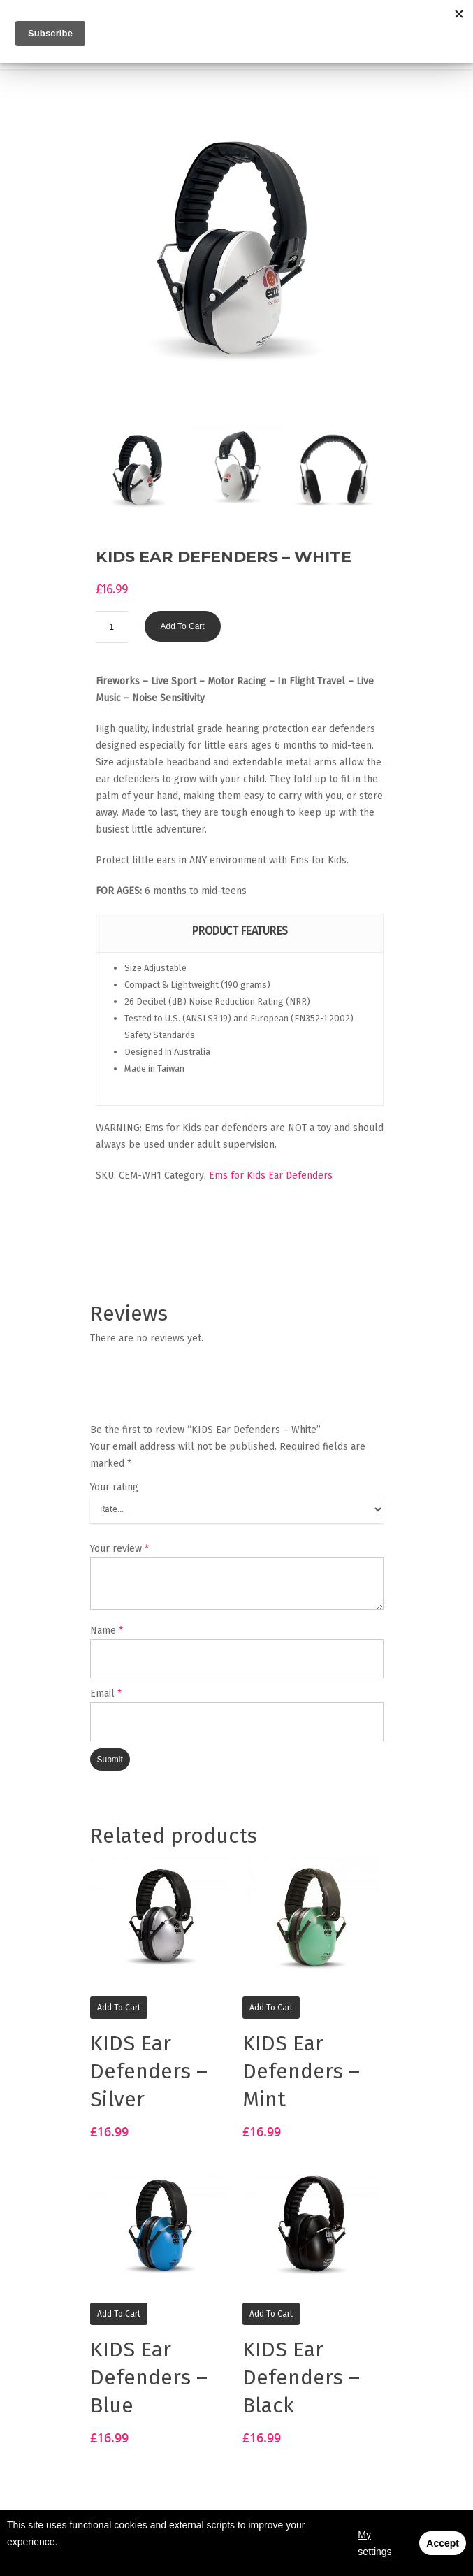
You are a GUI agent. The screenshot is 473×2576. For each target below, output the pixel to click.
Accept (442, 2543)
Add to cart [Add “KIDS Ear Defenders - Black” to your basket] (271, 2314)
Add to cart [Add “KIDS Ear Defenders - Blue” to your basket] (118, 2314)
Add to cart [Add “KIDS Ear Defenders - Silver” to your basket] (118, 2008)
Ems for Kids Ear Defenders (271, 1175)
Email (106, 1693)
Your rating (114, 1487)
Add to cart (183, 626)
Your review (119, 1549)
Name (106, 1630)
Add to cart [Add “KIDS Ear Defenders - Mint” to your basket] (271, 2008)
